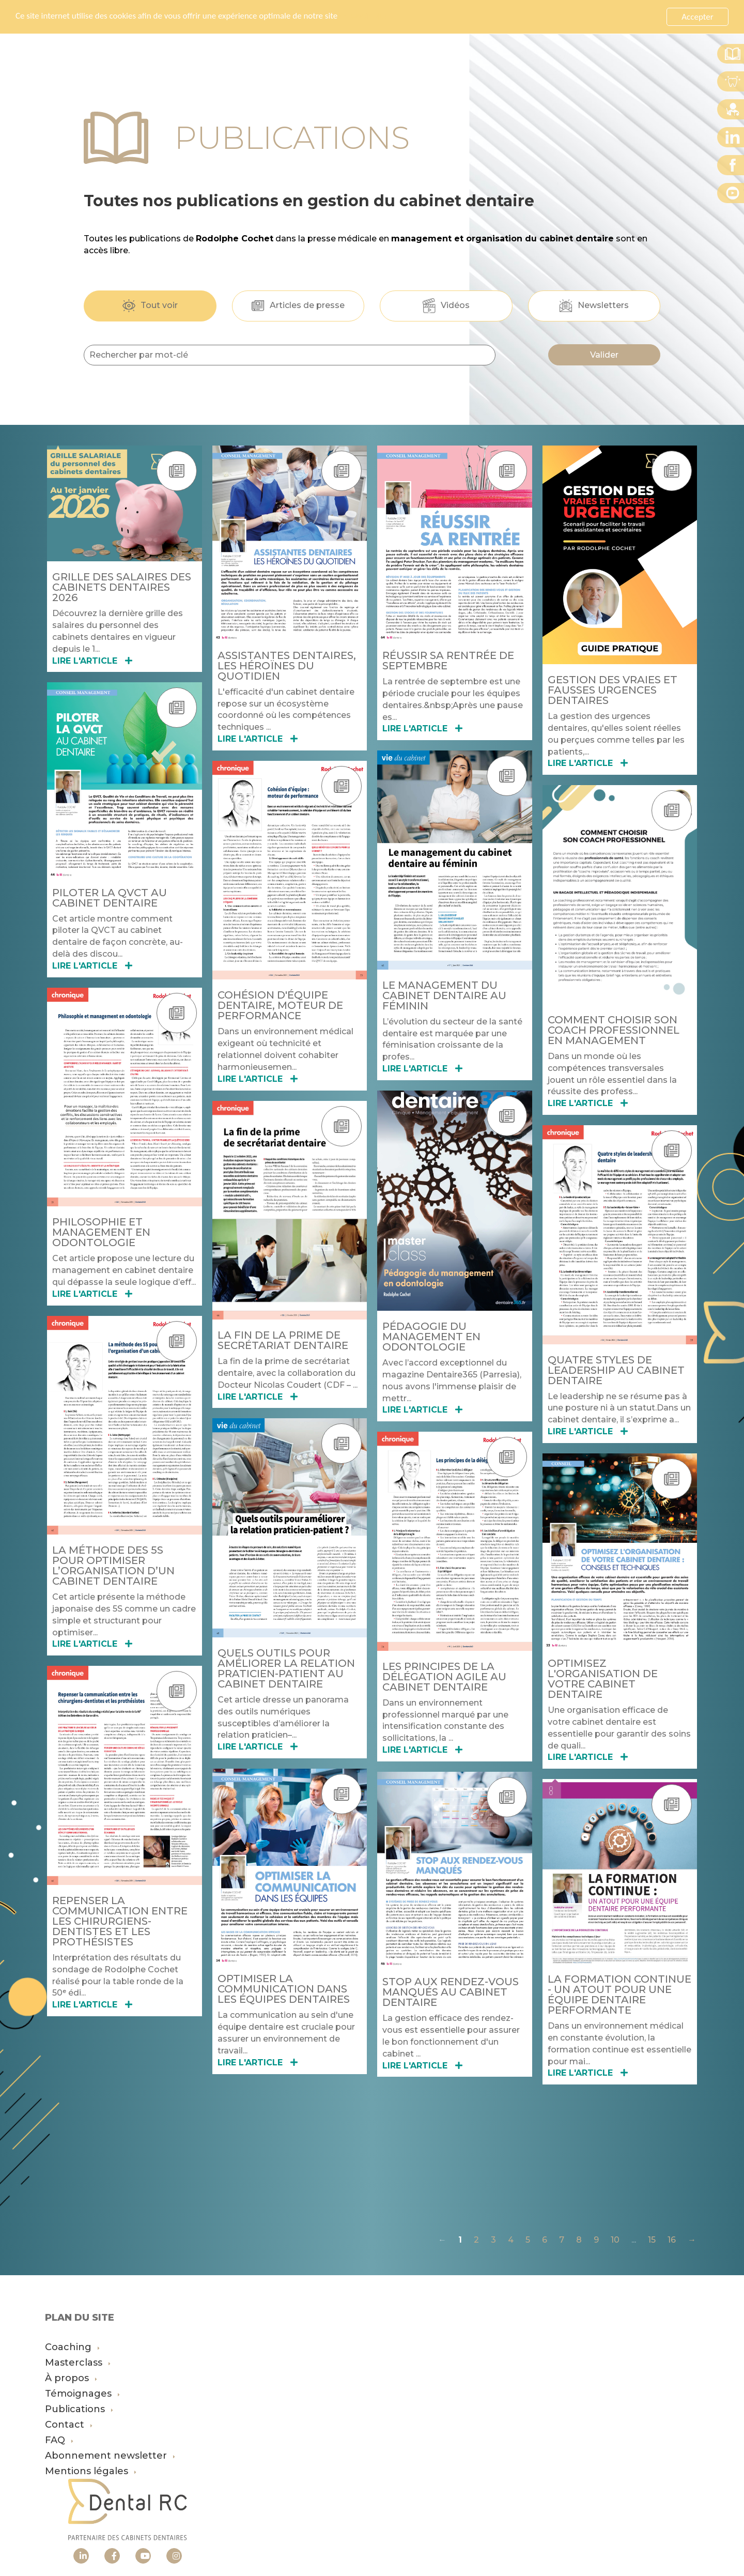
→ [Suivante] (692, 2240)
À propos (71, 2378)
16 (672, 2240)
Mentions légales (90, 2471)
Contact (68, 2424)
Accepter (697, 16)
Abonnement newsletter (110, 2455)
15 (652, 2240)
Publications (79, 2409)
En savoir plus (364, 16)
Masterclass (78, 2362)
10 (615, 2240)
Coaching (72, 2347)
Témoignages (82, 2393)
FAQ (59, 2440)
